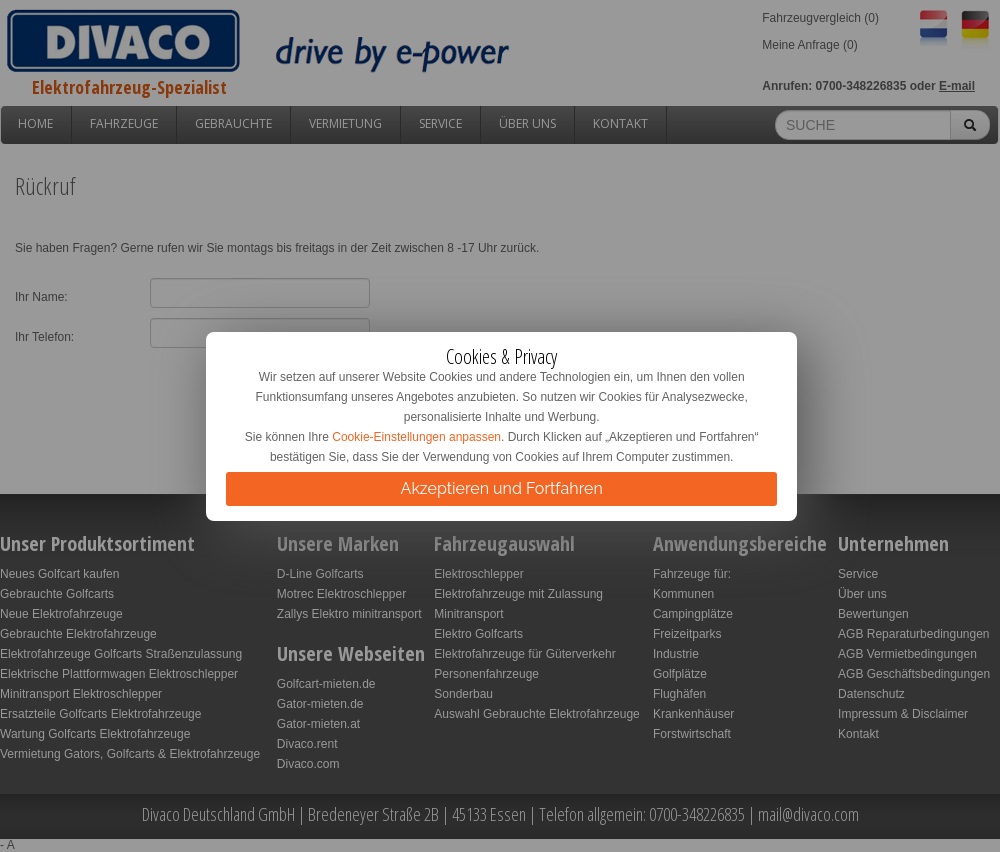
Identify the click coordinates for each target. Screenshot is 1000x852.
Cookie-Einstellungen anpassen (416, 437)
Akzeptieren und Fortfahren (502, 488)
